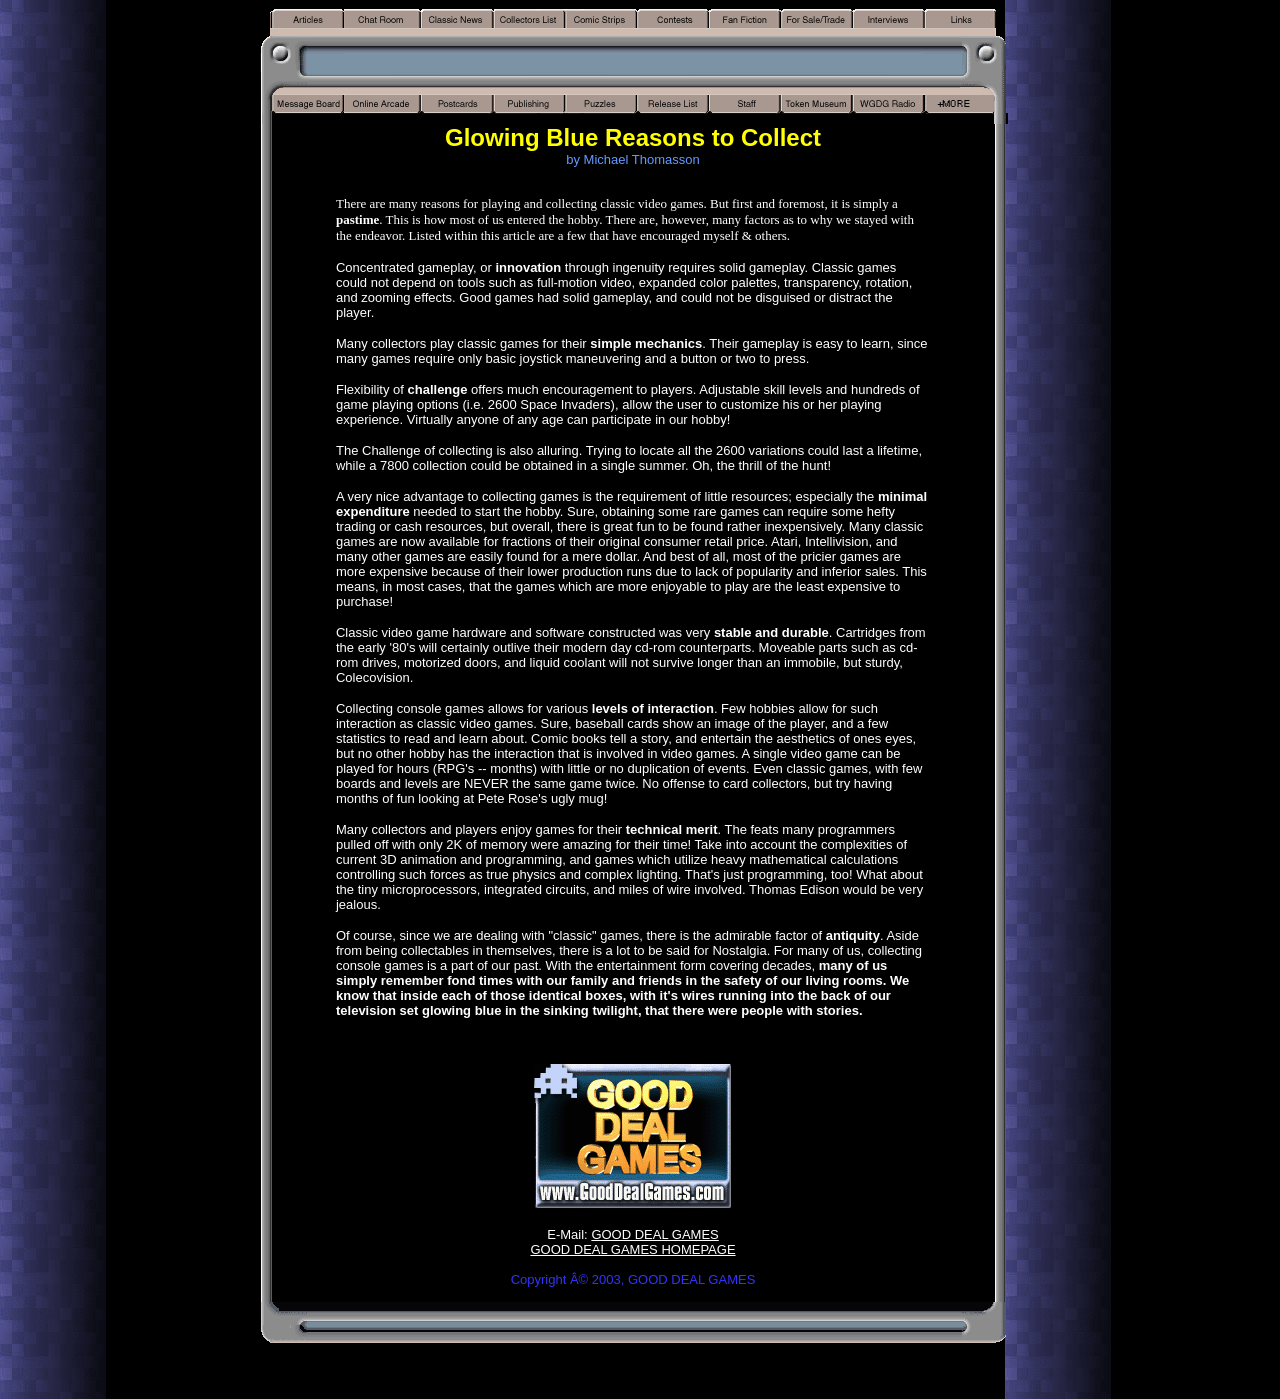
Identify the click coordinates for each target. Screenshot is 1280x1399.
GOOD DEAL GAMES (654, 1234)
